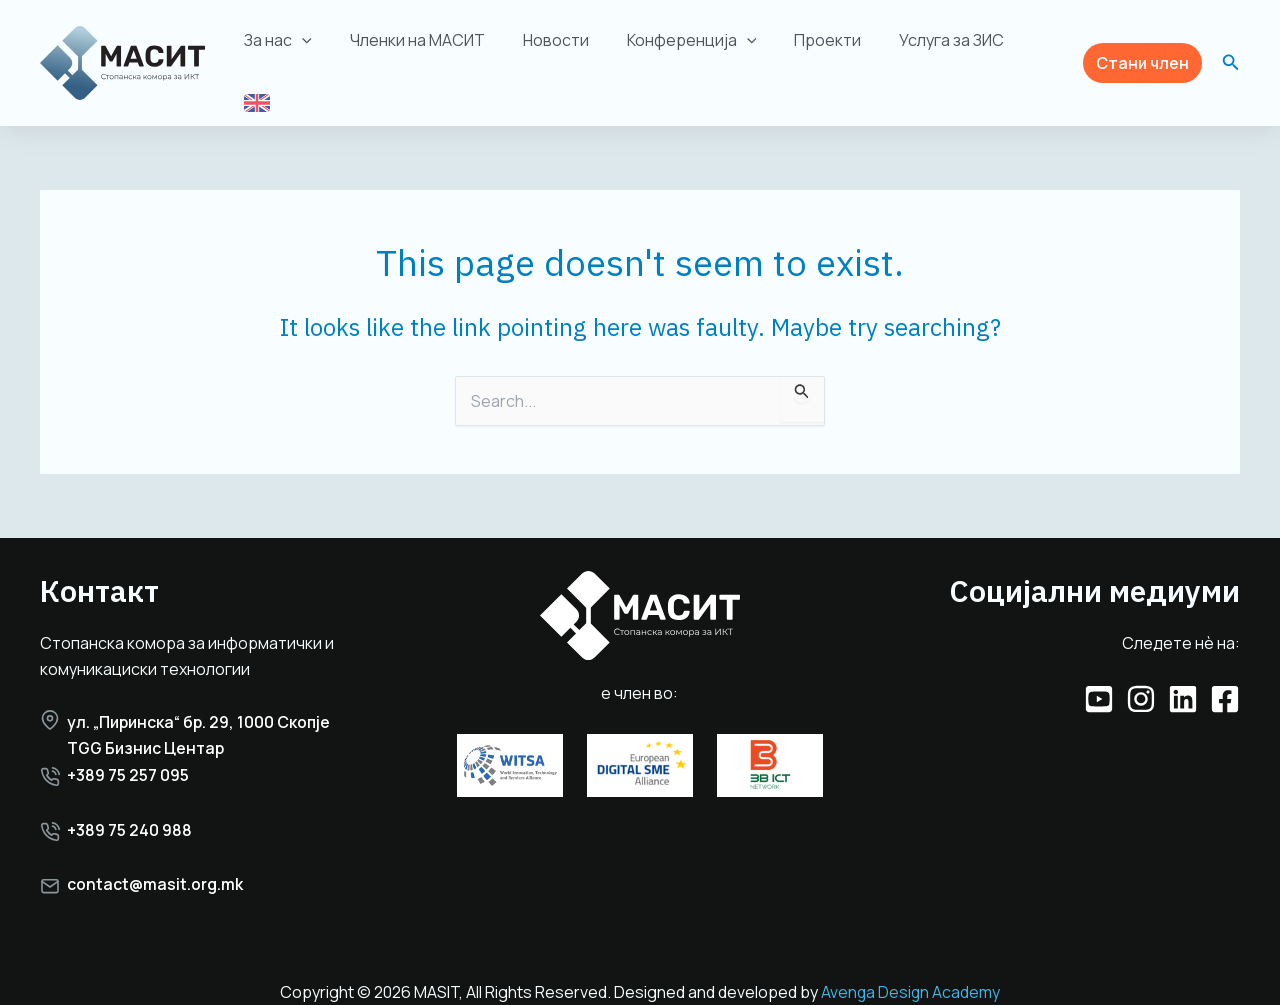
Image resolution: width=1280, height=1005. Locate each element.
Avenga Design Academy (910, 972)
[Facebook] (1225, 679)
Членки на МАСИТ (425, 48)
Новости (558, 48)
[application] (317, 48)
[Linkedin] (1183, 679)
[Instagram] (1141, 679)
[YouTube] (1099, 679)
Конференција (688, 48)
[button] (1142, 52)
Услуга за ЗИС (936, 48)
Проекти (818, 48)
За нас (293, 48)
